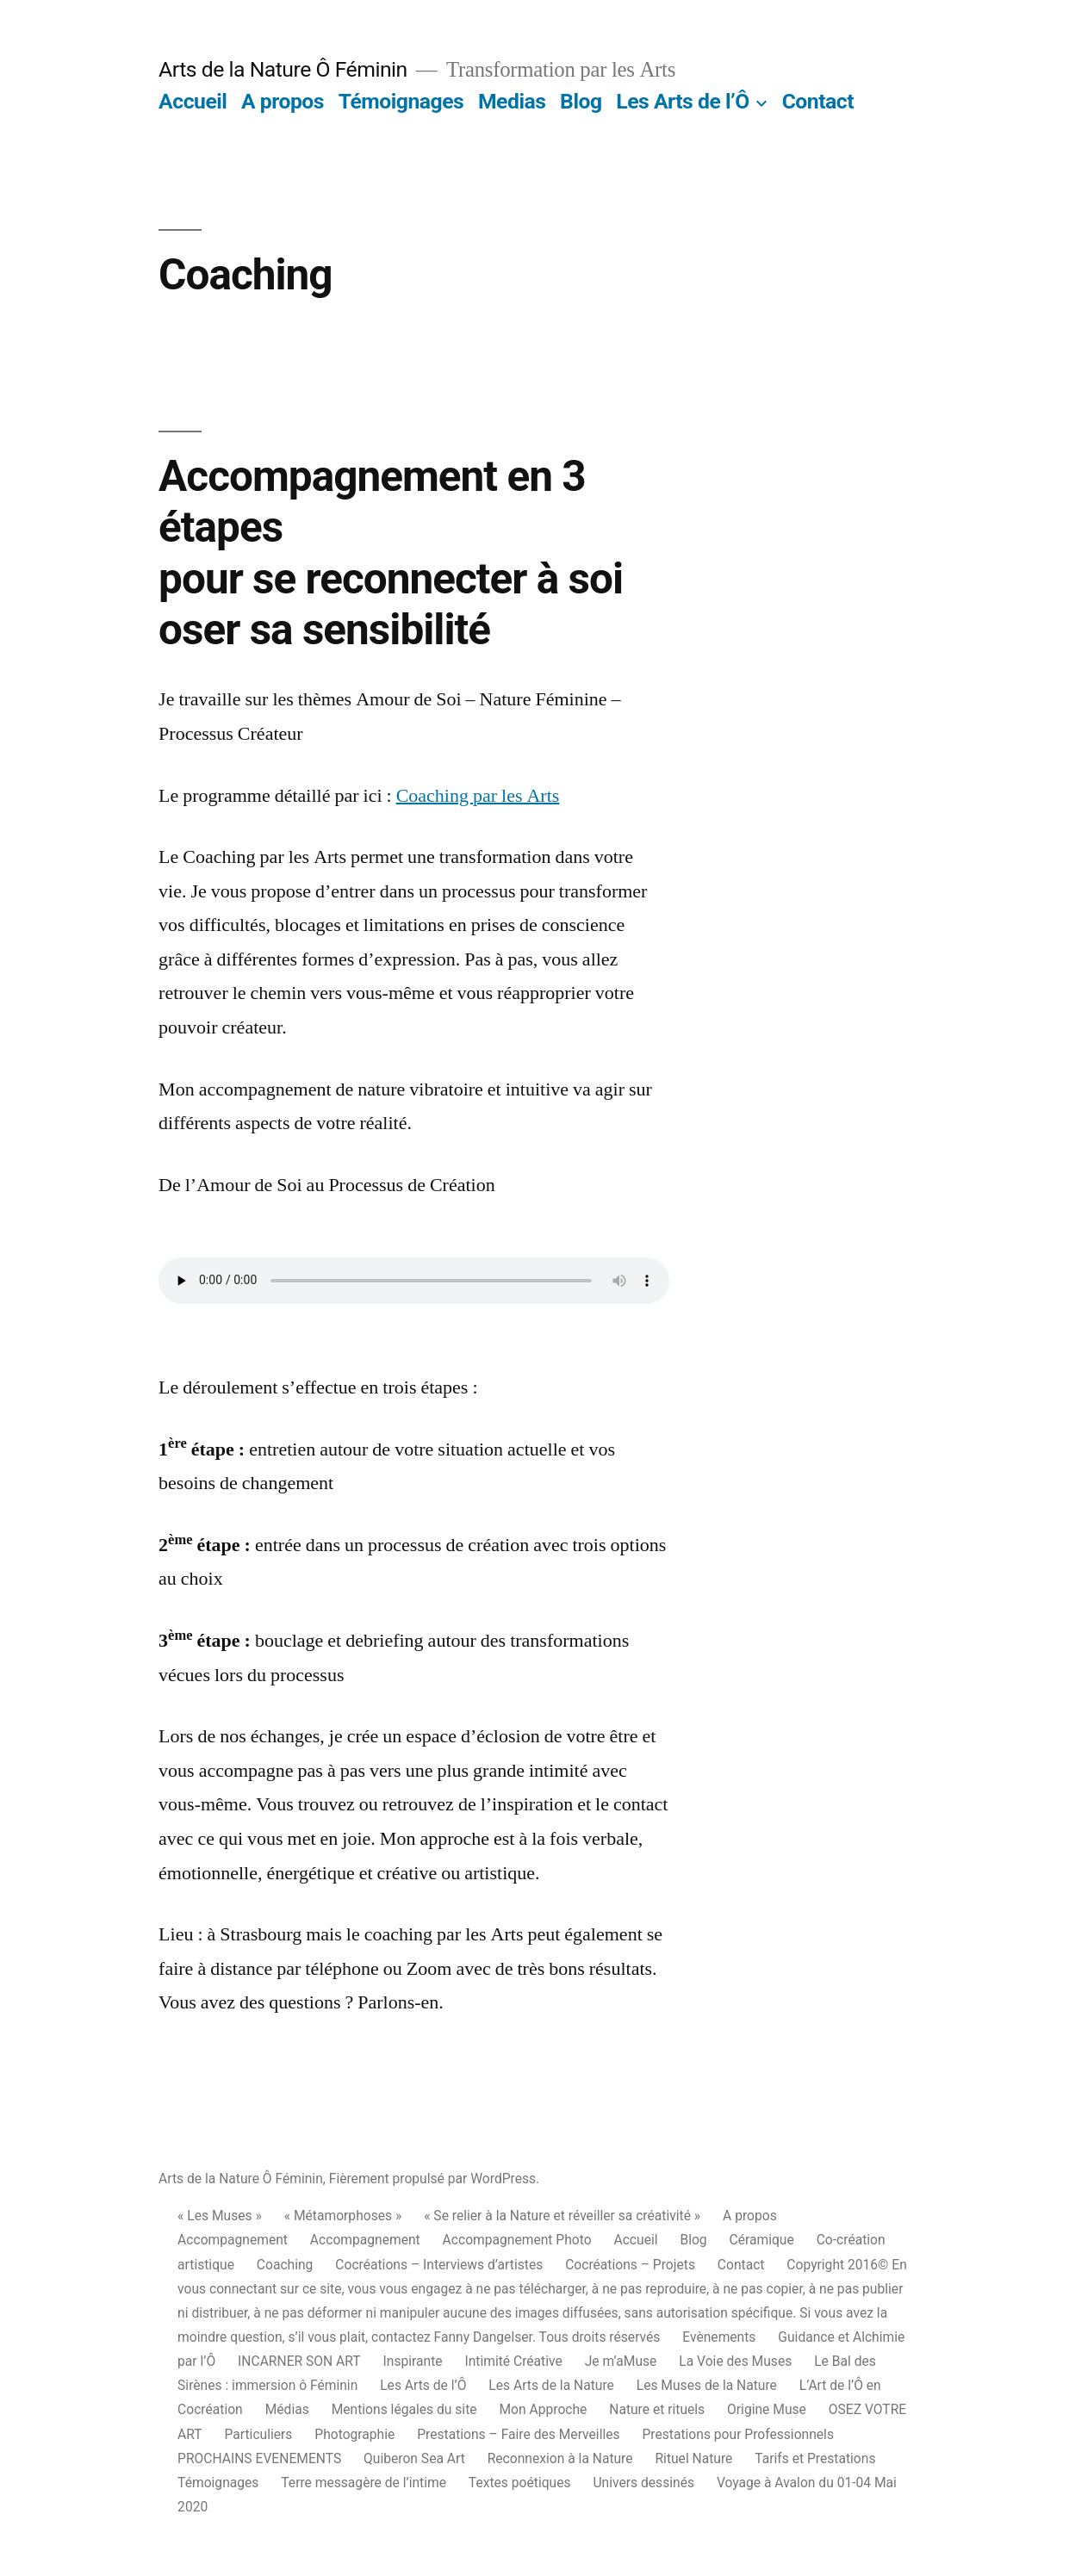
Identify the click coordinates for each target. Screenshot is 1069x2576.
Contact (818, 101)
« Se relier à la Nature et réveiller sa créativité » (562, 2215)
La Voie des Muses (735, 2361)
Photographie (354, 2434)
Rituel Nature (693, 2458)
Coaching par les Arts (478, 796)
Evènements (718, 2337)
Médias (287, 2409)
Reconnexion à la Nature (560, 2458)
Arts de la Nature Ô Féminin (282, 69)
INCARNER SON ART (299, 2361)
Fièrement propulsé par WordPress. (434, 2178)
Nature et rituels (657, 2409)
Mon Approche (543, 2409)
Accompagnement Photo (517, 2239)
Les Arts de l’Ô (682, 101)
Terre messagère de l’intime (363, 2482)
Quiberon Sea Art (414, 2458)
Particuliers (259, 2434)
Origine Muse (766, 2409)
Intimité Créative (513, 2361)
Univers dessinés (643, 2482)
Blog (580, 101)
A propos (282, 101)
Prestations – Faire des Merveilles (518, 2434)
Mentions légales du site (404, 2409)
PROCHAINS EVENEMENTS (259, 2458)
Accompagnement (232, 2239)
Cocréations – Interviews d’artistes (439, 2264)
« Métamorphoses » (343, 2215)
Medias (512, 101)
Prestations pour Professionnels (738, 2434)
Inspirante (413, 2361)
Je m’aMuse (621, 2361)
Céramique (762, 2239)
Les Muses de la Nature (707, 2385)
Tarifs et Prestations (815, 2458)
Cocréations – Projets (630, 2264)
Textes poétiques (520, 2482)
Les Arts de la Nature (551, 2385)
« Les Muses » (219, 2215)
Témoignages (401, 101)
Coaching (285, 2264)
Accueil (192, 101)
